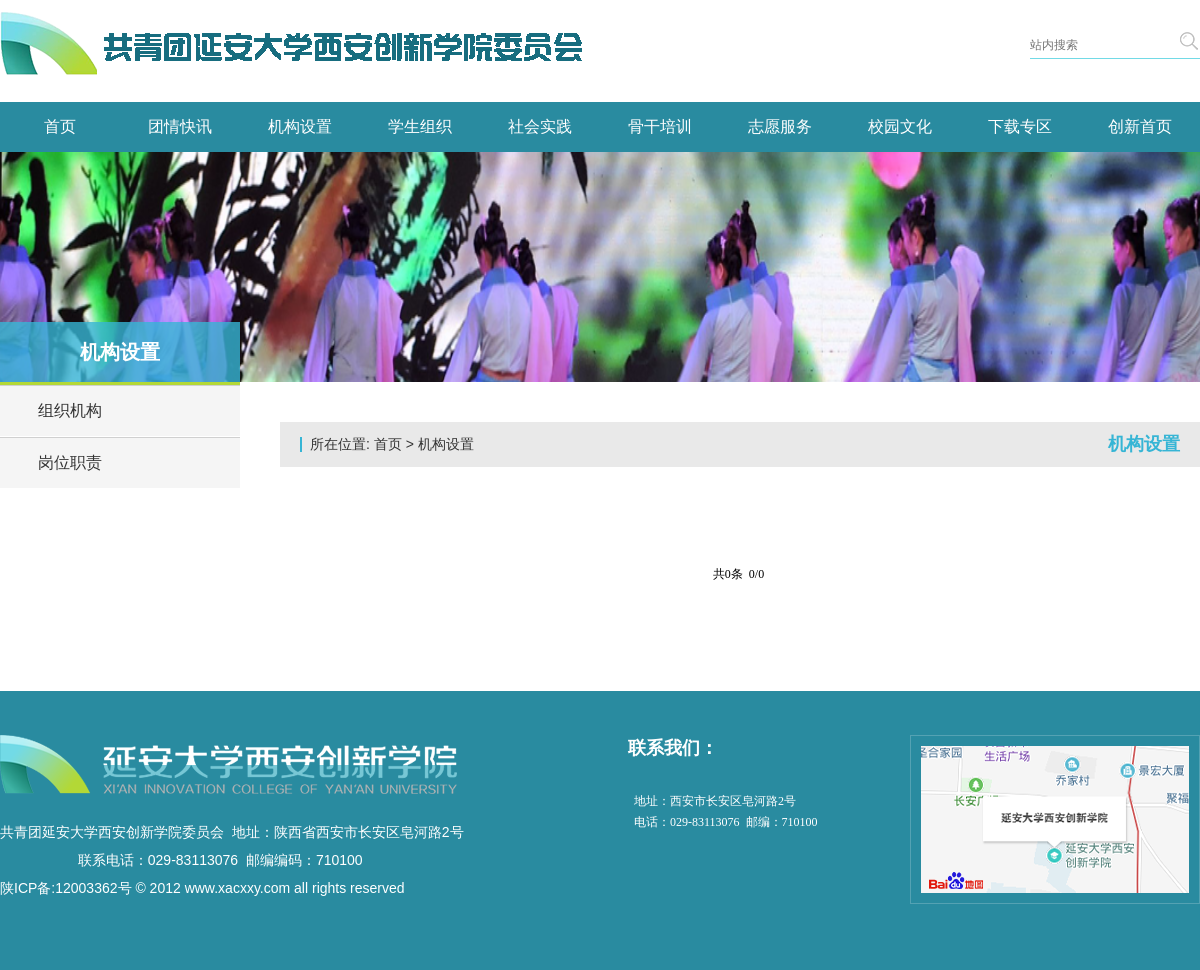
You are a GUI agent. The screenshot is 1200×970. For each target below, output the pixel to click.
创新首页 (1140, 126)
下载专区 (1020, 126)
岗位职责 (70, 462)
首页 (60, 126)
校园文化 (900, 126)
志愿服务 (780, 126)
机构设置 (300, 126)
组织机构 (70, 410)
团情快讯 (180, 126)
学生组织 (420, 126)
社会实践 (540, 126)
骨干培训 (660, 126)
